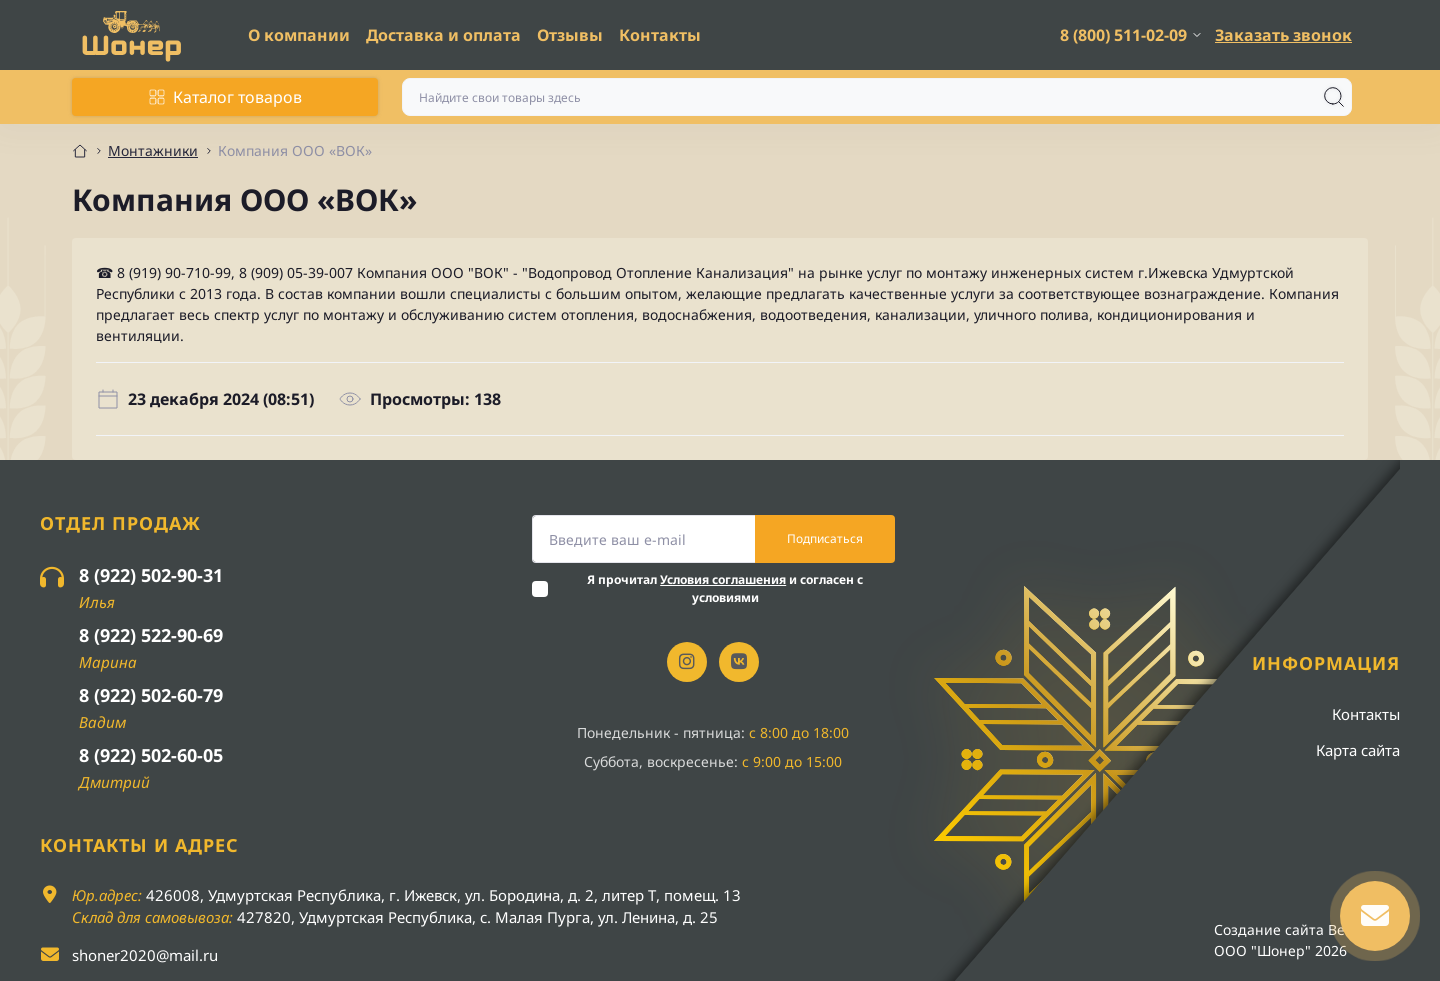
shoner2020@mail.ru (145, 955)
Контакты (660, 35)
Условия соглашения (723, 579)
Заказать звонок (1283, 35)
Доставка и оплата (443, 35)
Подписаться (825, 538)
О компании (299, 35)
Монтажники (153, 150)
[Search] (1334, 97)
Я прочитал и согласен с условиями (725, 588)
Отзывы (570, 35)
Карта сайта (1358, 750)
